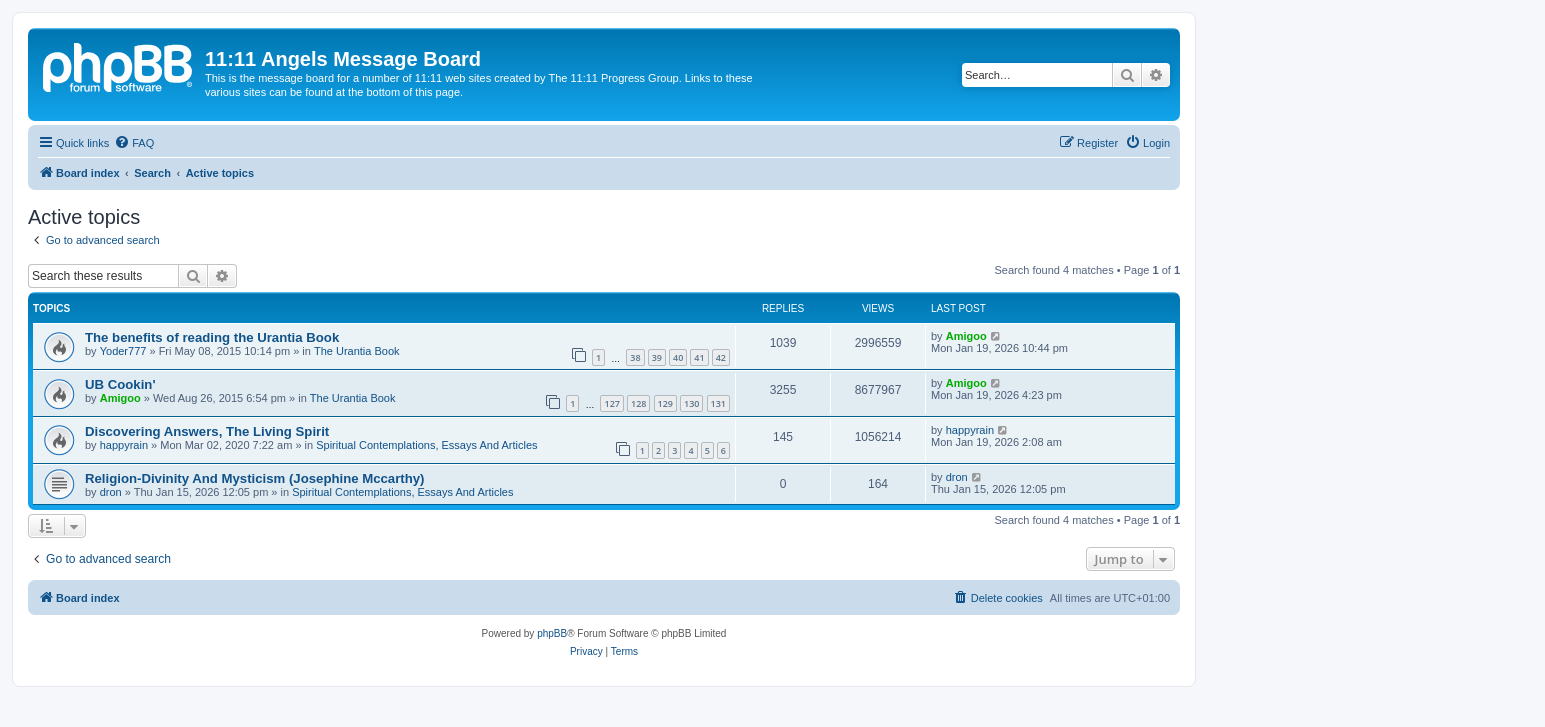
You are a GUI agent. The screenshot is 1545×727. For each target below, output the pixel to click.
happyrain (124, 445)
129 (665, 403)
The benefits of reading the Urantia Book (212, 337)
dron (111, 492)
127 (611, 403)
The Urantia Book (357, 351)
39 (657, 357)
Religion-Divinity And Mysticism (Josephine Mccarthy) (255, 478)
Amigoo (966, 336)
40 (678, 357)
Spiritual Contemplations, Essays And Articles (426, 445)
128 (638, 403)
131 (718, 403)
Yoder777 (123, 351)
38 (635, 357)
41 (699, 357)
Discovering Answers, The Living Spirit (207, 431)
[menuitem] (134, 143)
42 (721, 357)
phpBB (552, 633)
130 (691, 403)
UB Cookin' (120, 384)
